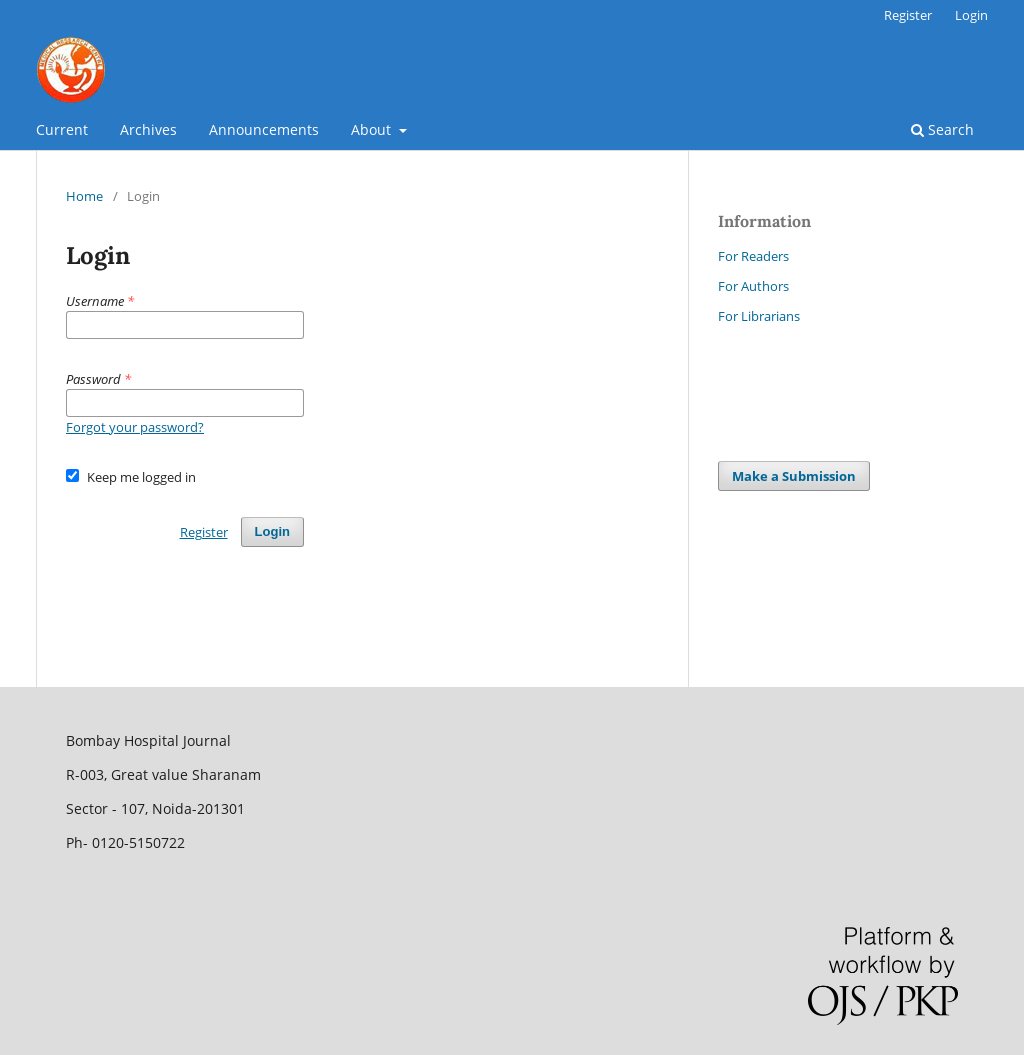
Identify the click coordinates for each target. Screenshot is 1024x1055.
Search (942, 129)
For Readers (753, 256)
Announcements (264, 129)
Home (84, 196)
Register (908, 15)
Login (971, 15)
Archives (148, 129)
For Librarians (759, 316)
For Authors (753, 286)
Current (62, 129)
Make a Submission (794, 476)
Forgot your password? (135, 427)
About (373, 129)
